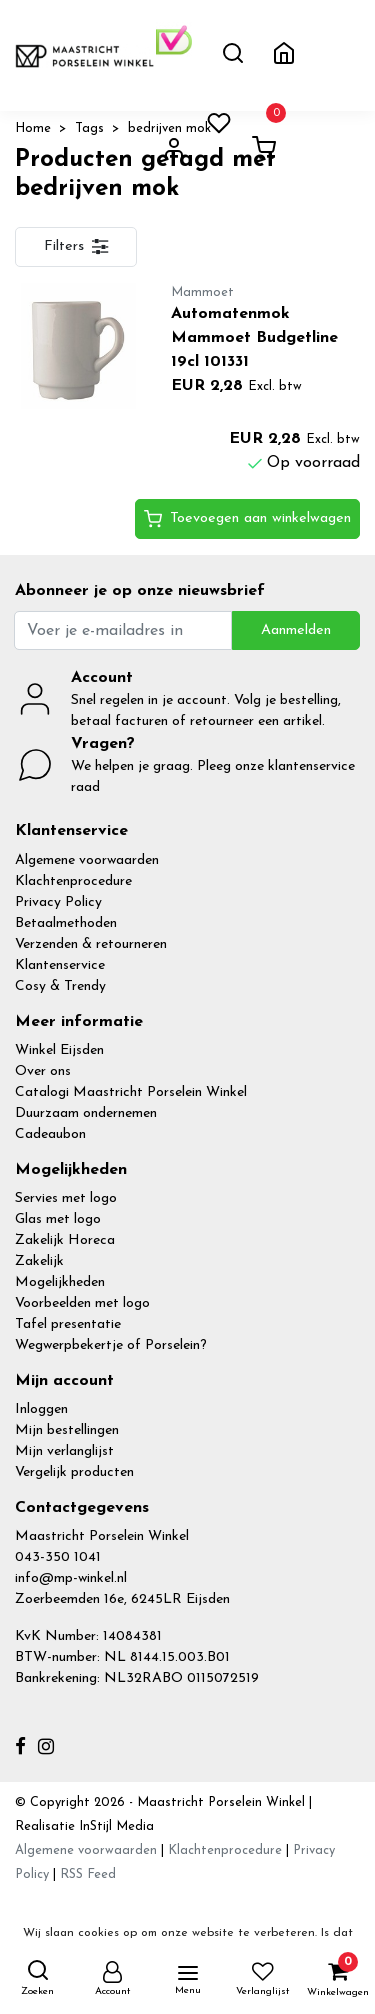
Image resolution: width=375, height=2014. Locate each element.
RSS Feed (88, 1874)
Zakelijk (39, 1261)
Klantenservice (60, 965)
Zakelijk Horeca (65, 1240)
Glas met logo (58, 1219)
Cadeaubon (50, 1134)
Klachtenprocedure (73, 881)
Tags (89, 128)
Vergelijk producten (74, 1472)
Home (33, 128)
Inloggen (41, 1409)
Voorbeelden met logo (82, 1303)
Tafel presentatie (68, 1324)
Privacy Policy (58, 902)
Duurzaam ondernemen (86, 1113)
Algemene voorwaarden (87, 860)
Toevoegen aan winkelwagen (247, 519)
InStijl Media (114, 1826)
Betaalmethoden (66, 923)
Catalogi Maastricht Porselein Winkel (131, 1092)
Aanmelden (296, 630)
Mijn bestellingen (67, 1430)
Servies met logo (66, 1198)
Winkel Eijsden (59, 1050)
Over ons (43, 1071)
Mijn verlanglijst (64, 1451)
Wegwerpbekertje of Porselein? (111, 1345)
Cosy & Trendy (60, 986)
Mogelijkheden (60, 1282)
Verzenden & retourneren (91, 944)
